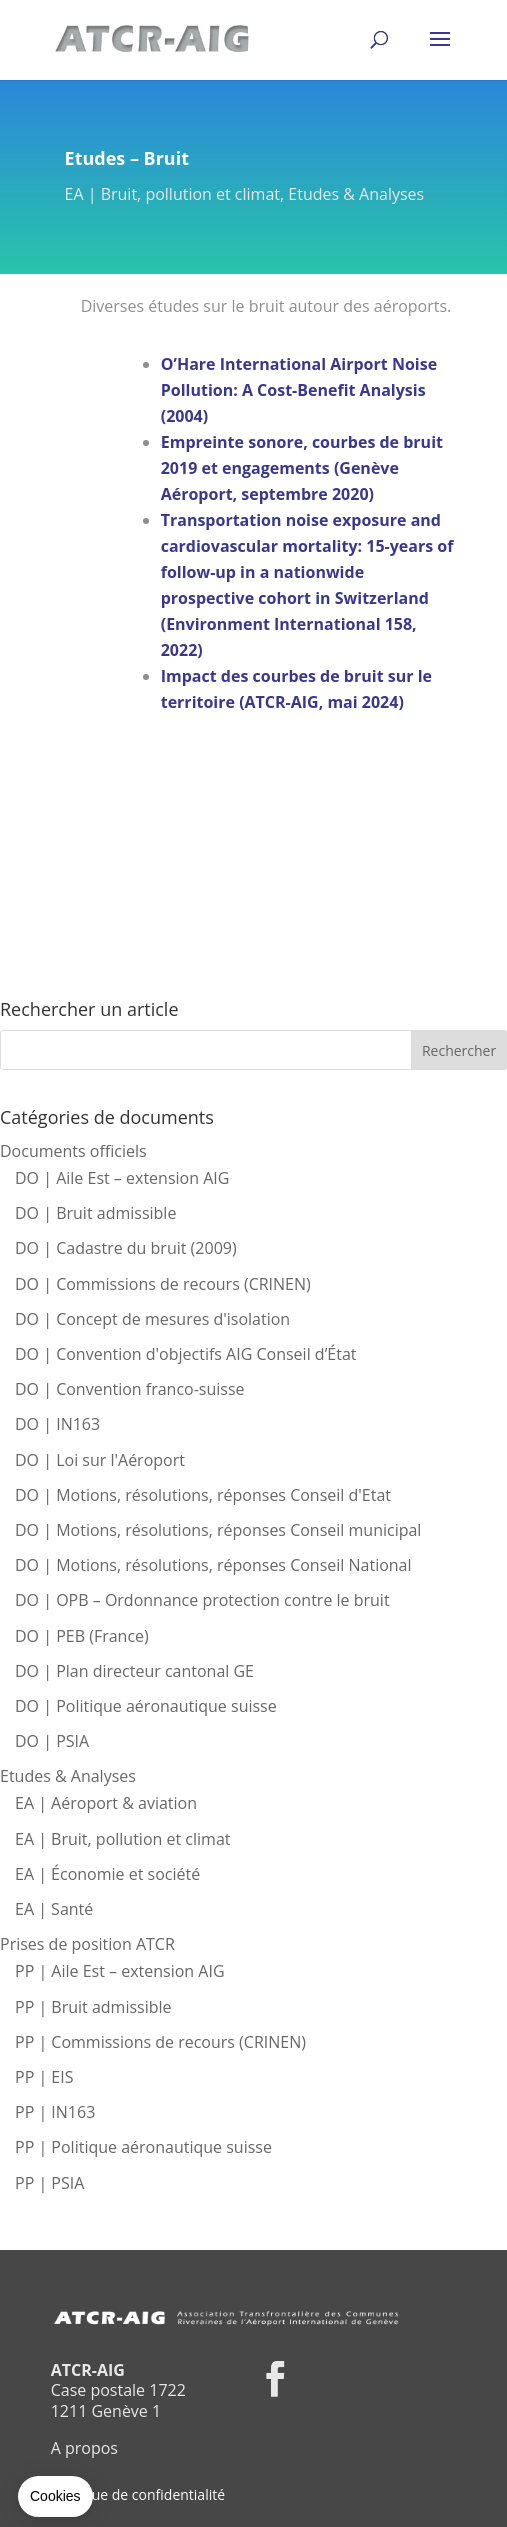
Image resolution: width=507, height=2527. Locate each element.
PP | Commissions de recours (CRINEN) (160, 2042)
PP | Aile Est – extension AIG (120, 1971)
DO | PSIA (52, 1741)
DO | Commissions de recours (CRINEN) (163, 1284)
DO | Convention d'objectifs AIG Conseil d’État (186, 1354)
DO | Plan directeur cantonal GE (134, 1671)
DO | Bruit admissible (95, 1213)
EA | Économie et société (107, 1874)
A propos (84, 2448)
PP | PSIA (49, 2183)
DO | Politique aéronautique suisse (146, 1706)
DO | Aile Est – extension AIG (122, 1178)
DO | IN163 (57, 1424)
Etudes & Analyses (356, 194)
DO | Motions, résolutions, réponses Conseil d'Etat (203, 1495)
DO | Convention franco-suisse (130, 1389)
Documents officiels (73, 1151)
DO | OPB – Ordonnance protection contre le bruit (202, 1600)
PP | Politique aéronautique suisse (143, 2147)
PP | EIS (44, 2077)
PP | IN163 (55, 2112)
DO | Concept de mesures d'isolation (152, 1319)
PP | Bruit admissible (93, 2007)
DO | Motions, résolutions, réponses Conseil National (213, 1565)
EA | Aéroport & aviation (106, 1803)
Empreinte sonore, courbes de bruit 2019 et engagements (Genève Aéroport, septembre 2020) (302, 468)
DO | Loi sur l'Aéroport (100, 1460)
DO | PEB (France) (82, 1636)
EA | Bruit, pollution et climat (172, 194)
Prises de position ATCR (87, 1944)
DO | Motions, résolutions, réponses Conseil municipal (218, 1530)
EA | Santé (54, 1909)
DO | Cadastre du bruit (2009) (126, 1248)
